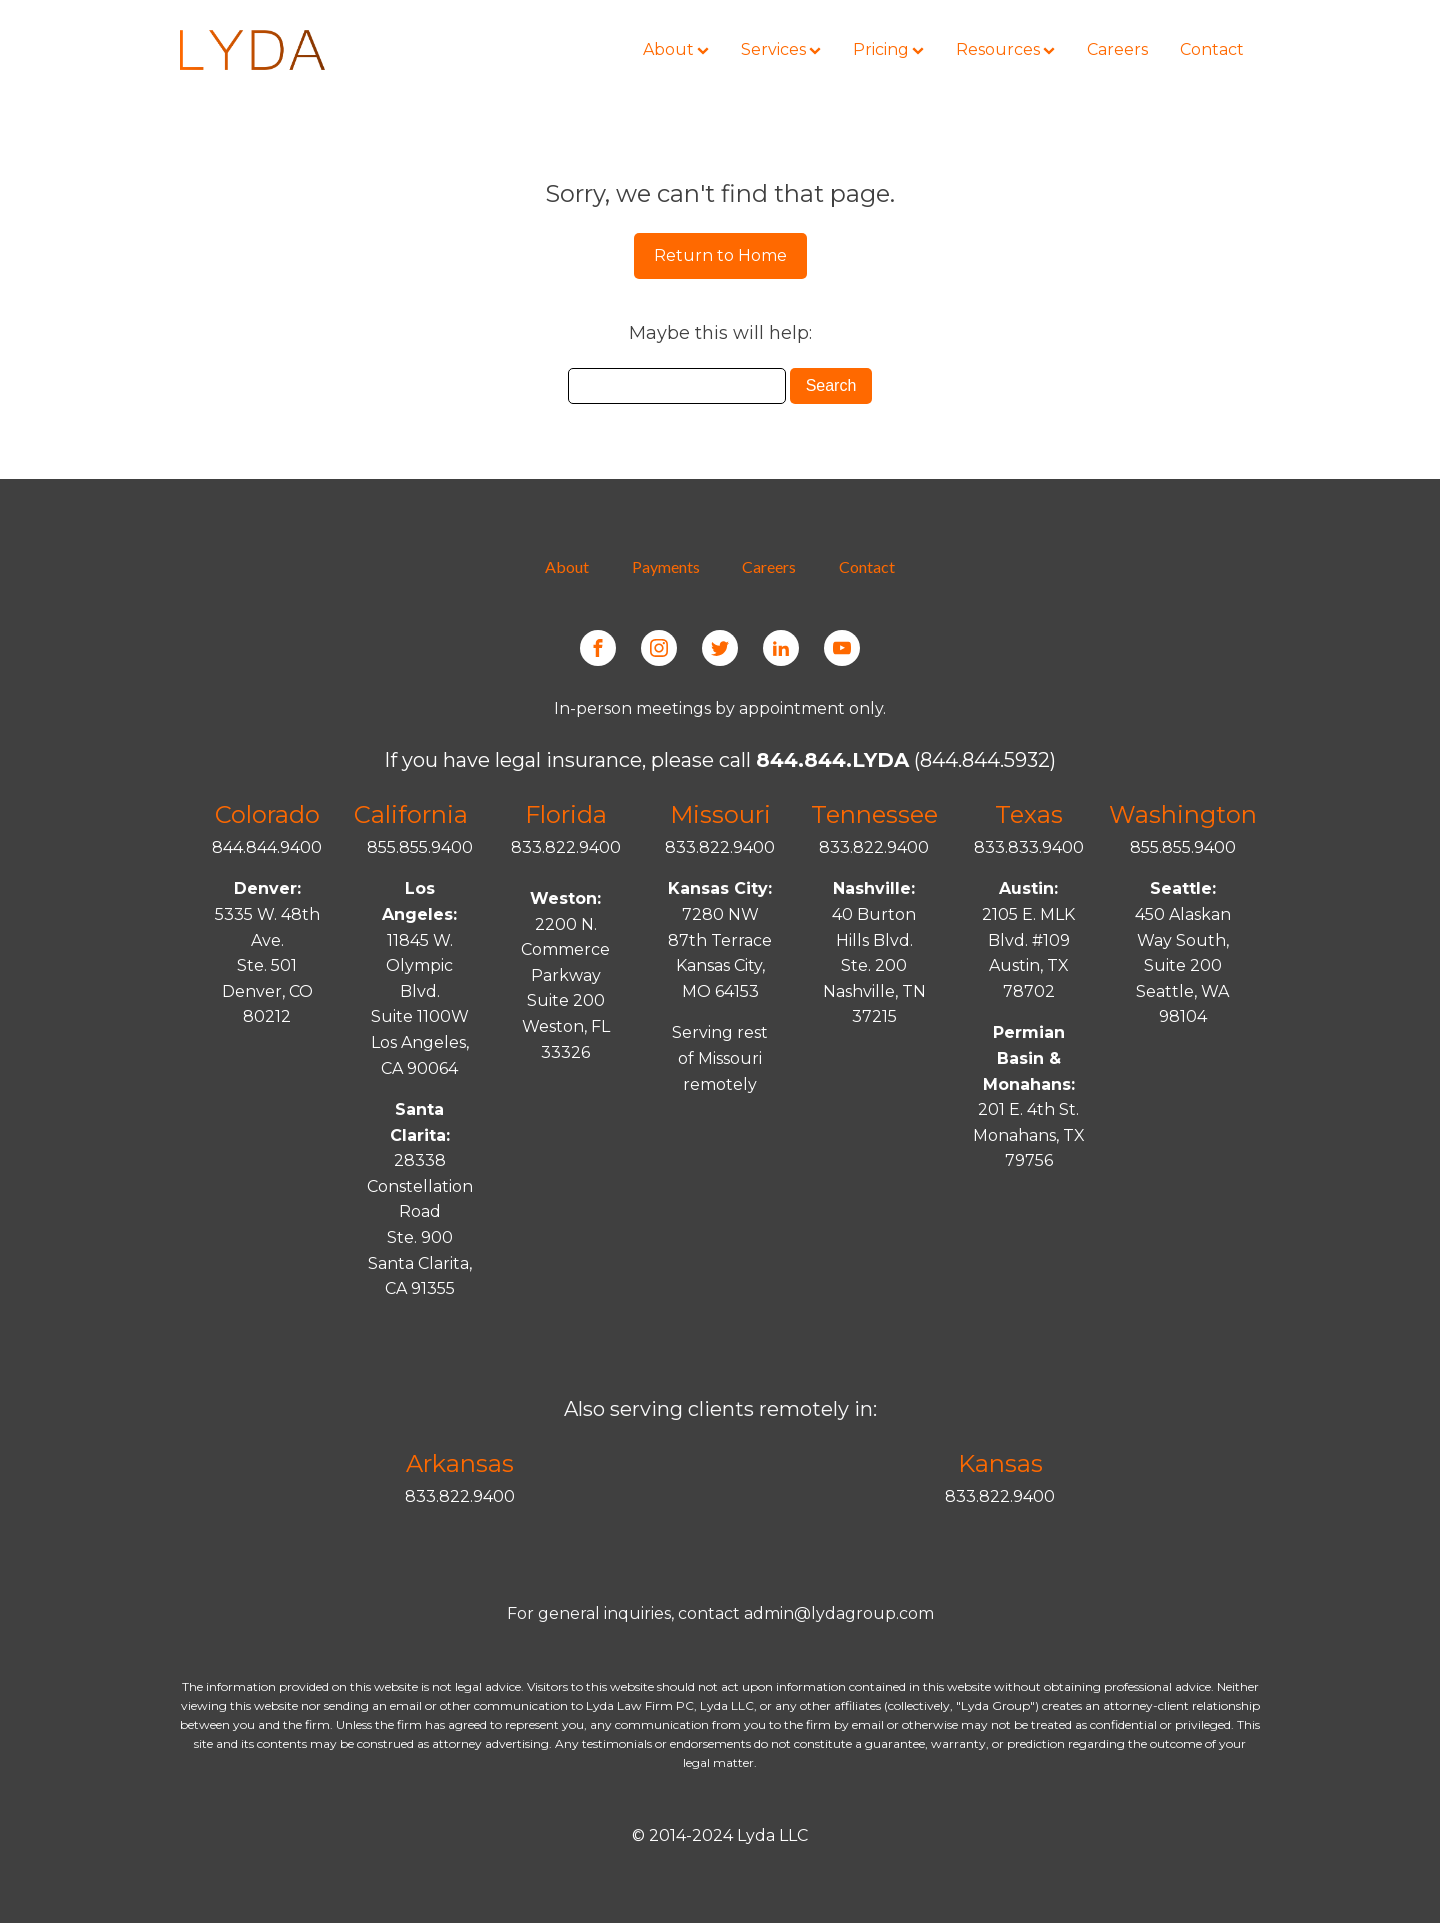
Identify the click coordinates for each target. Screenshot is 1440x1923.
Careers (769, 566)
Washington (1183, 814)
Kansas (1000, 1463)
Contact (867, 566)
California (411, 814)
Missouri (720, 814)
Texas (1029, 814)
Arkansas (460, 1463)
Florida (566, 814)
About (567, 566)
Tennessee (874, 814)
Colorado (267, 814)
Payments (666, 566)
